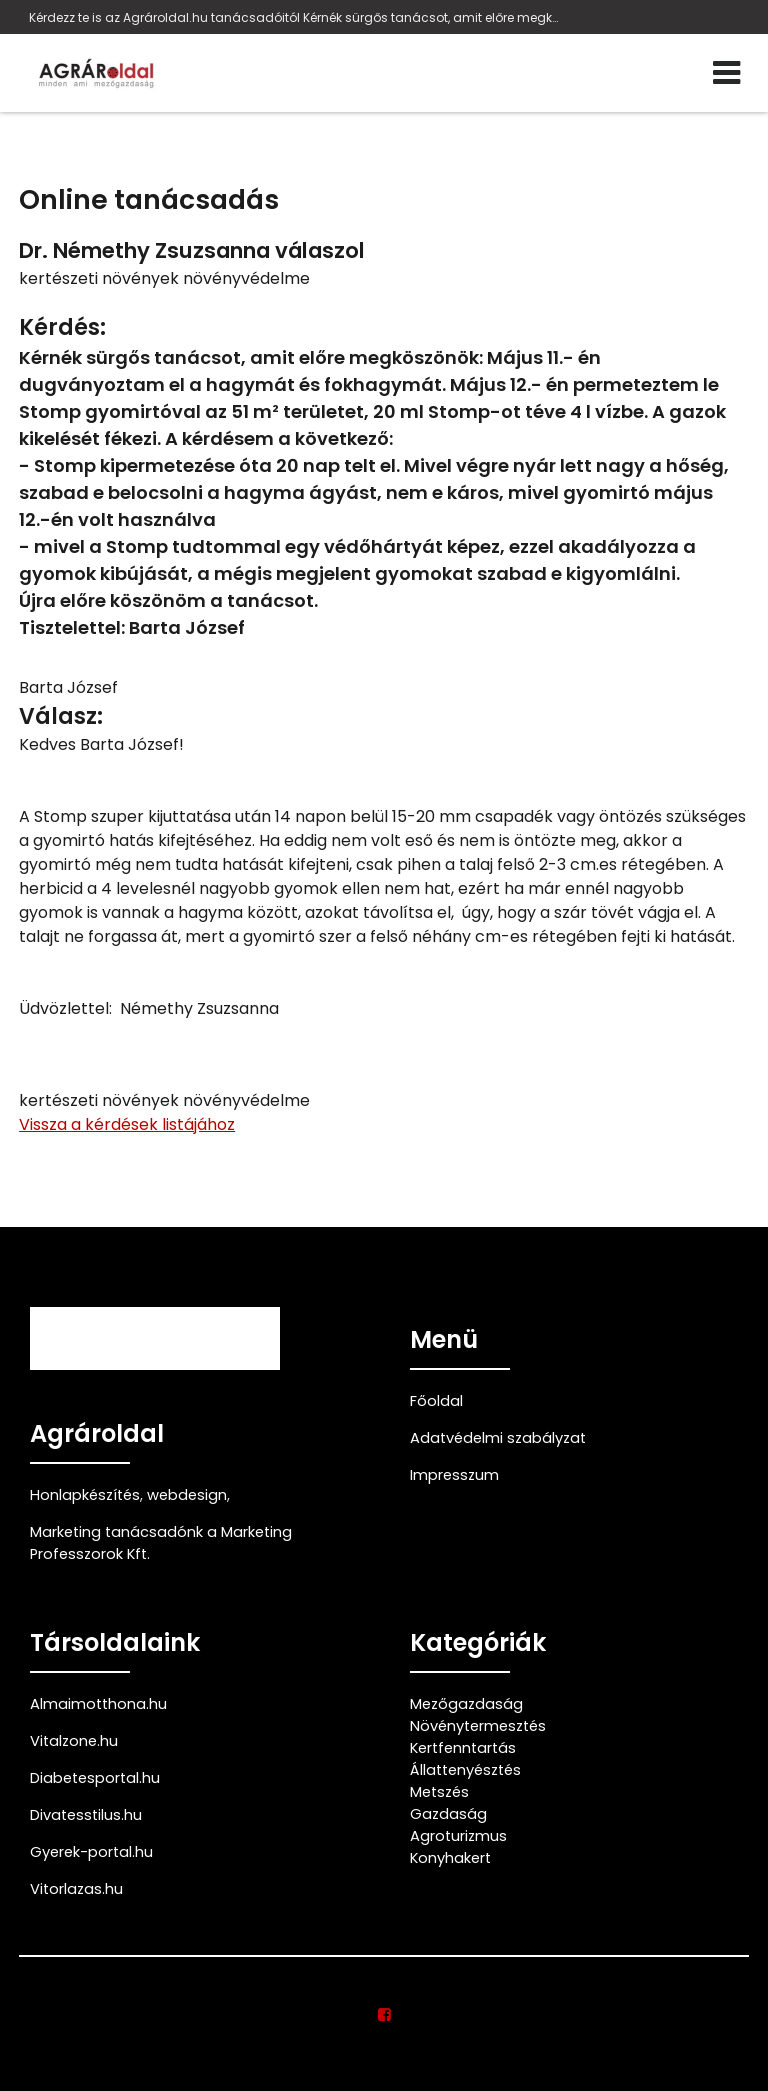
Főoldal (436, 1401)
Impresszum (454, 1475)
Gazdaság (448, 1814)
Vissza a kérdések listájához (127, 1124)
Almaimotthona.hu (98, 1704)
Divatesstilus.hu (86, 1815)
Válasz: (61, 716)
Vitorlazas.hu (76, 1889)
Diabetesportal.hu (95, 1778)
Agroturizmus (458, 1836)
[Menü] (726, 73)
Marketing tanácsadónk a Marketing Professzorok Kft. (161, 1543)
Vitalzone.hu (74, 1741)
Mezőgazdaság (466, 1704)
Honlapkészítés (85, 1495)
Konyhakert (450, 1858)
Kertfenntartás (463, 1748)
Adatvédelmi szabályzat (498, 1438)
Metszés (439, 1792)
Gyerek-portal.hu (91, 1852)
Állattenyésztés (465, 1770)
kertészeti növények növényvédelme (164, 278)
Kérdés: (62, 327)
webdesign (187, 1495)
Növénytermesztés (478, 1726)
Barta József (68, 687)
